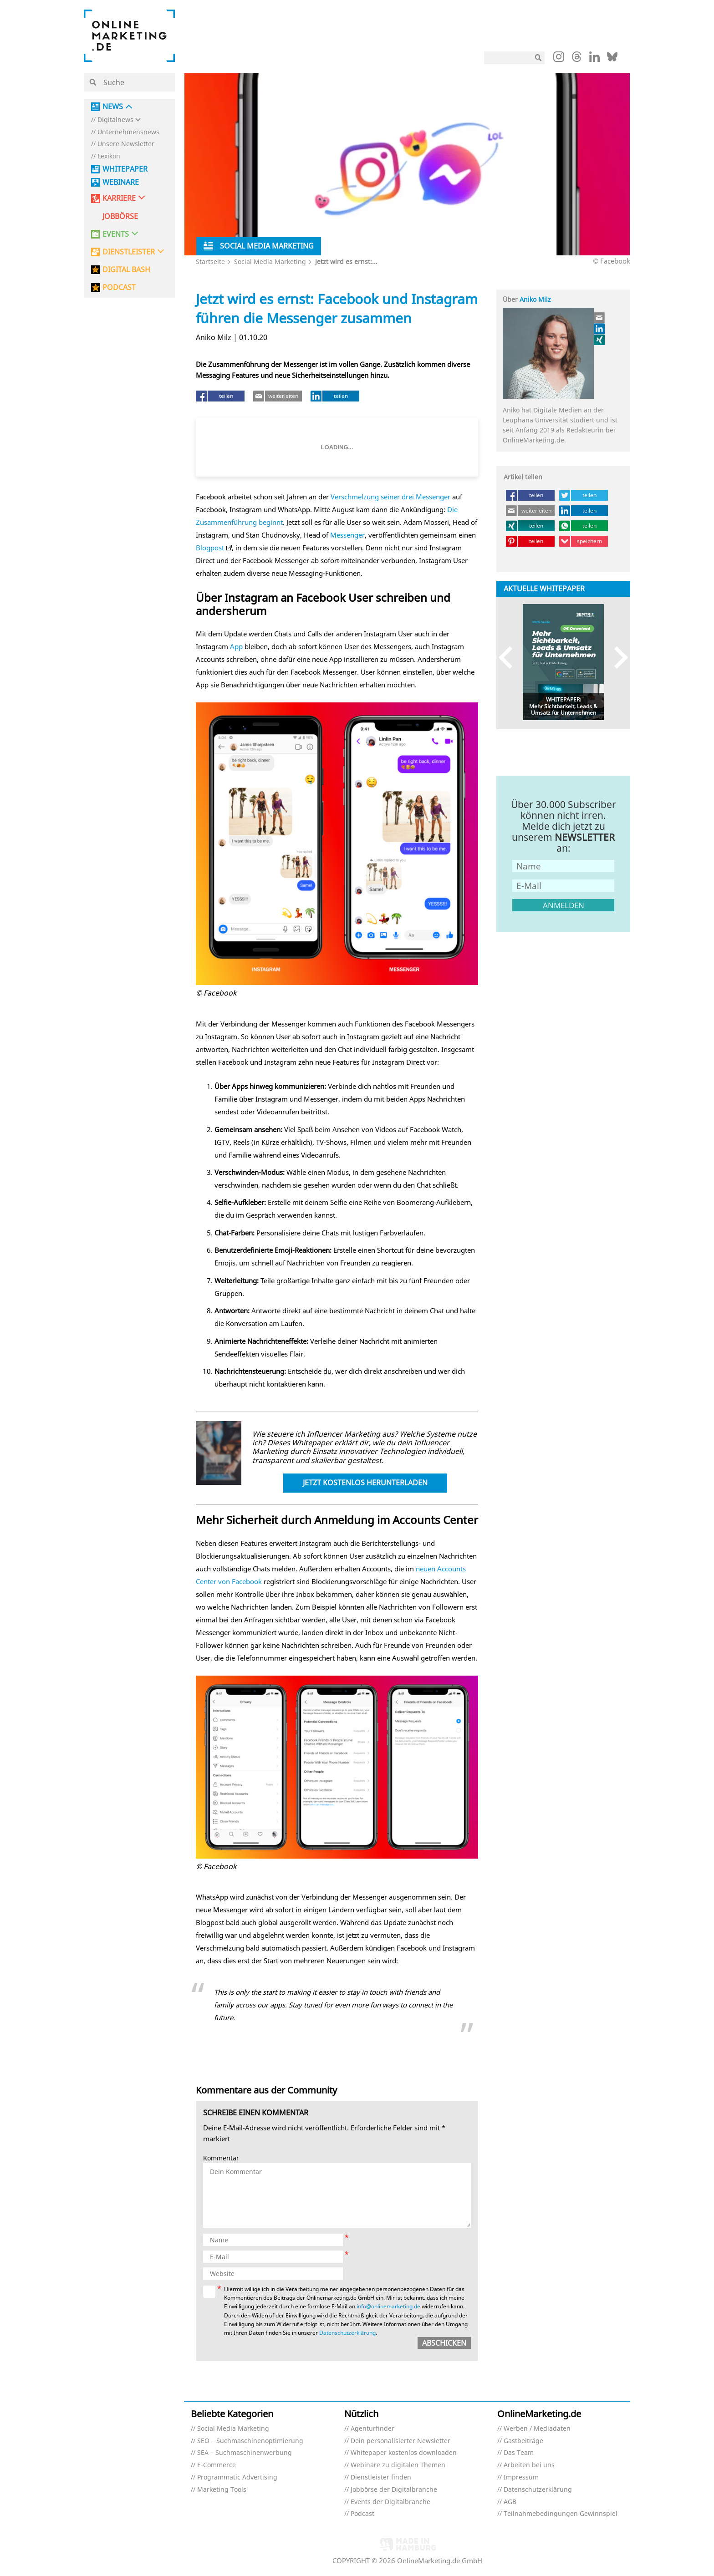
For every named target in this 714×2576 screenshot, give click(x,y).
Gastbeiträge (523, 2441)
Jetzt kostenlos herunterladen (365, 1483)
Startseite (210, 261)
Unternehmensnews (128, 132)
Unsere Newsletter (125, 144)
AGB (510, 2502)
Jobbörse (120, 216)
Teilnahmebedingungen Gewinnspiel (560, 2514)
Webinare (120, 182)
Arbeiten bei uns (529, 2465)
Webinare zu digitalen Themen (398, 2465)
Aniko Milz (535, 299)
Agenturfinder (372, 2429)
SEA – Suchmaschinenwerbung (244, 2453)
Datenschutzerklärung (347, 2333)
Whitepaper (125, 169)
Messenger (347, 534)
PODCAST (119, 287)
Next (617, 657)
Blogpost (210, 547)
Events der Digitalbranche (390, 2502)
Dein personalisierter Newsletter (400, 2441)
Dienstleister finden (381, 2477)
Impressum (521, 2477)
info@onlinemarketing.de (388, 2306)
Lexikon (108, 156)
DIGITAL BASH (126, 269)
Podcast (362, 2514)
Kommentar (221, 2158)
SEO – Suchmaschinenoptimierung (250, 2441)
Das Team (519, 2453)
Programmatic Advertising (237, 2477)
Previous (510, 657)
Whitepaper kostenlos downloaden (404, 2453)
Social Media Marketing (270, 261)
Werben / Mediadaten (537, 2429)
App (236, 646)
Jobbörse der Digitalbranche (394, 2490)
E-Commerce (216, 2465)
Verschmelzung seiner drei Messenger (390, 496)
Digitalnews (115, 120)
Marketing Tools (221, 2490)
